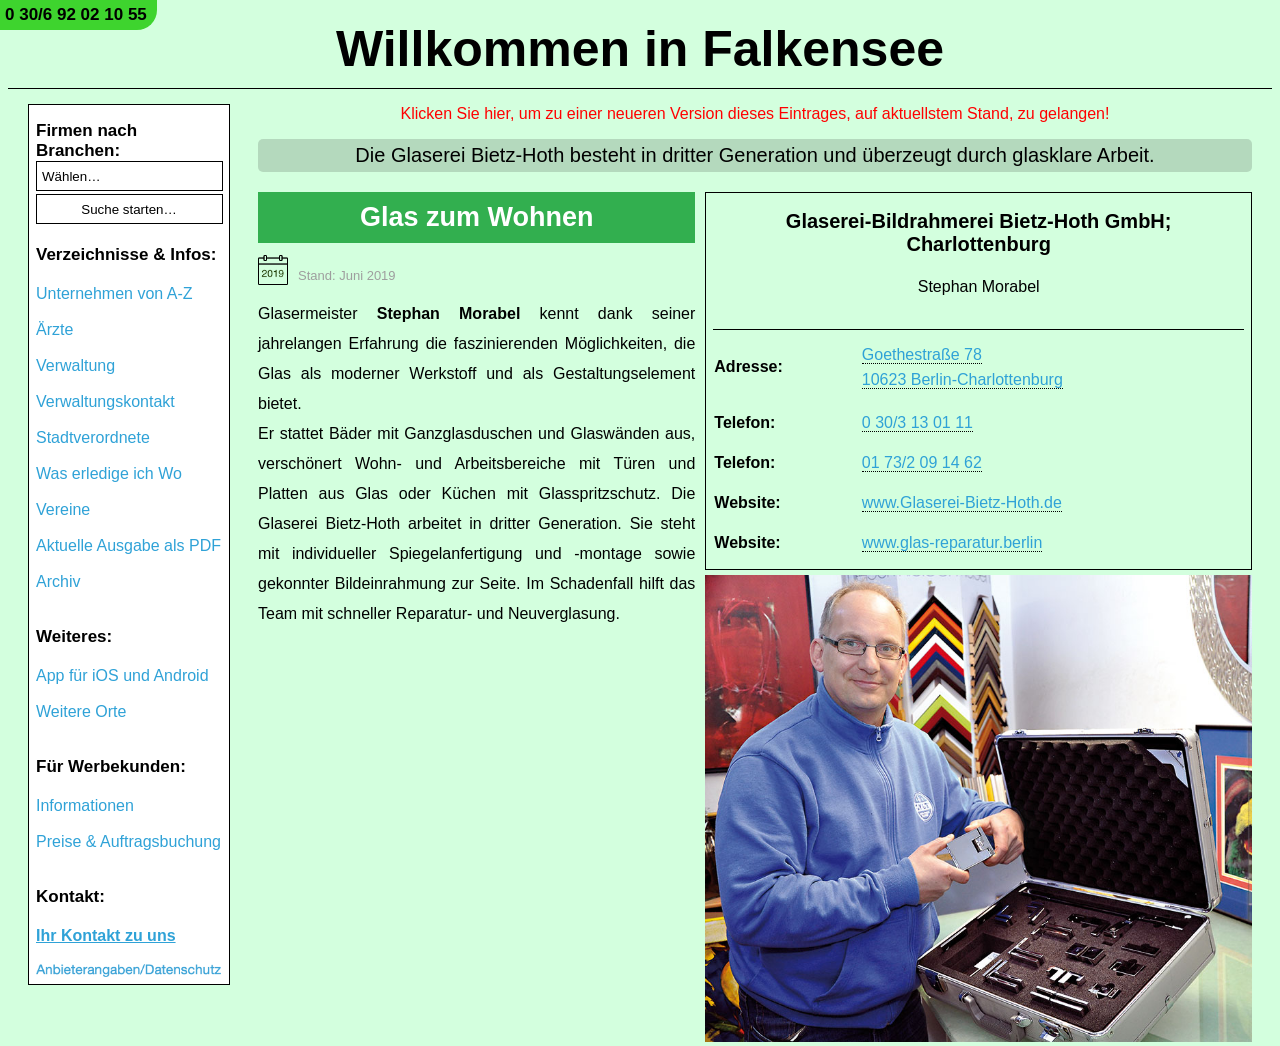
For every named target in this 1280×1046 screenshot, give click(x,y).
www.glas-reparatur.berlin (952, 542)
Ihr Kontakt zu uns (106, 935)
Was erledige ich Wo (109, 473)
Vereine (63, 509)
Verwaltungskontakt (105, 401)
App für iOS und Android (122, 675)
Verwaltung (75, 365)
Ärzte (54, 329)
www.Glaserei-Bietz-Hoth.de (962, 502)
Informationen (85, 805)
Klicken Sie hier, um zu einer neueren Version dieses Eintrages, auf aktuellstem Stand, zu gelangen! (755, 113)
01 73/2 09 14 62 (922, 462)
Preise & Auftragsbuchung (128, 841)
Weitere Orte (81, 711)
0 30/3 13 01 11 (917, 422)
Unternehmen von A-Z (114, 293)
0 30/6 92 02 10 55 (76, 14)
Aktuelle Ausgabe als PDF (128, 545)
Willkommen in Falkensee (640, 49)
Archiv (58, 581)
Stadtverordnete (93, 437)
